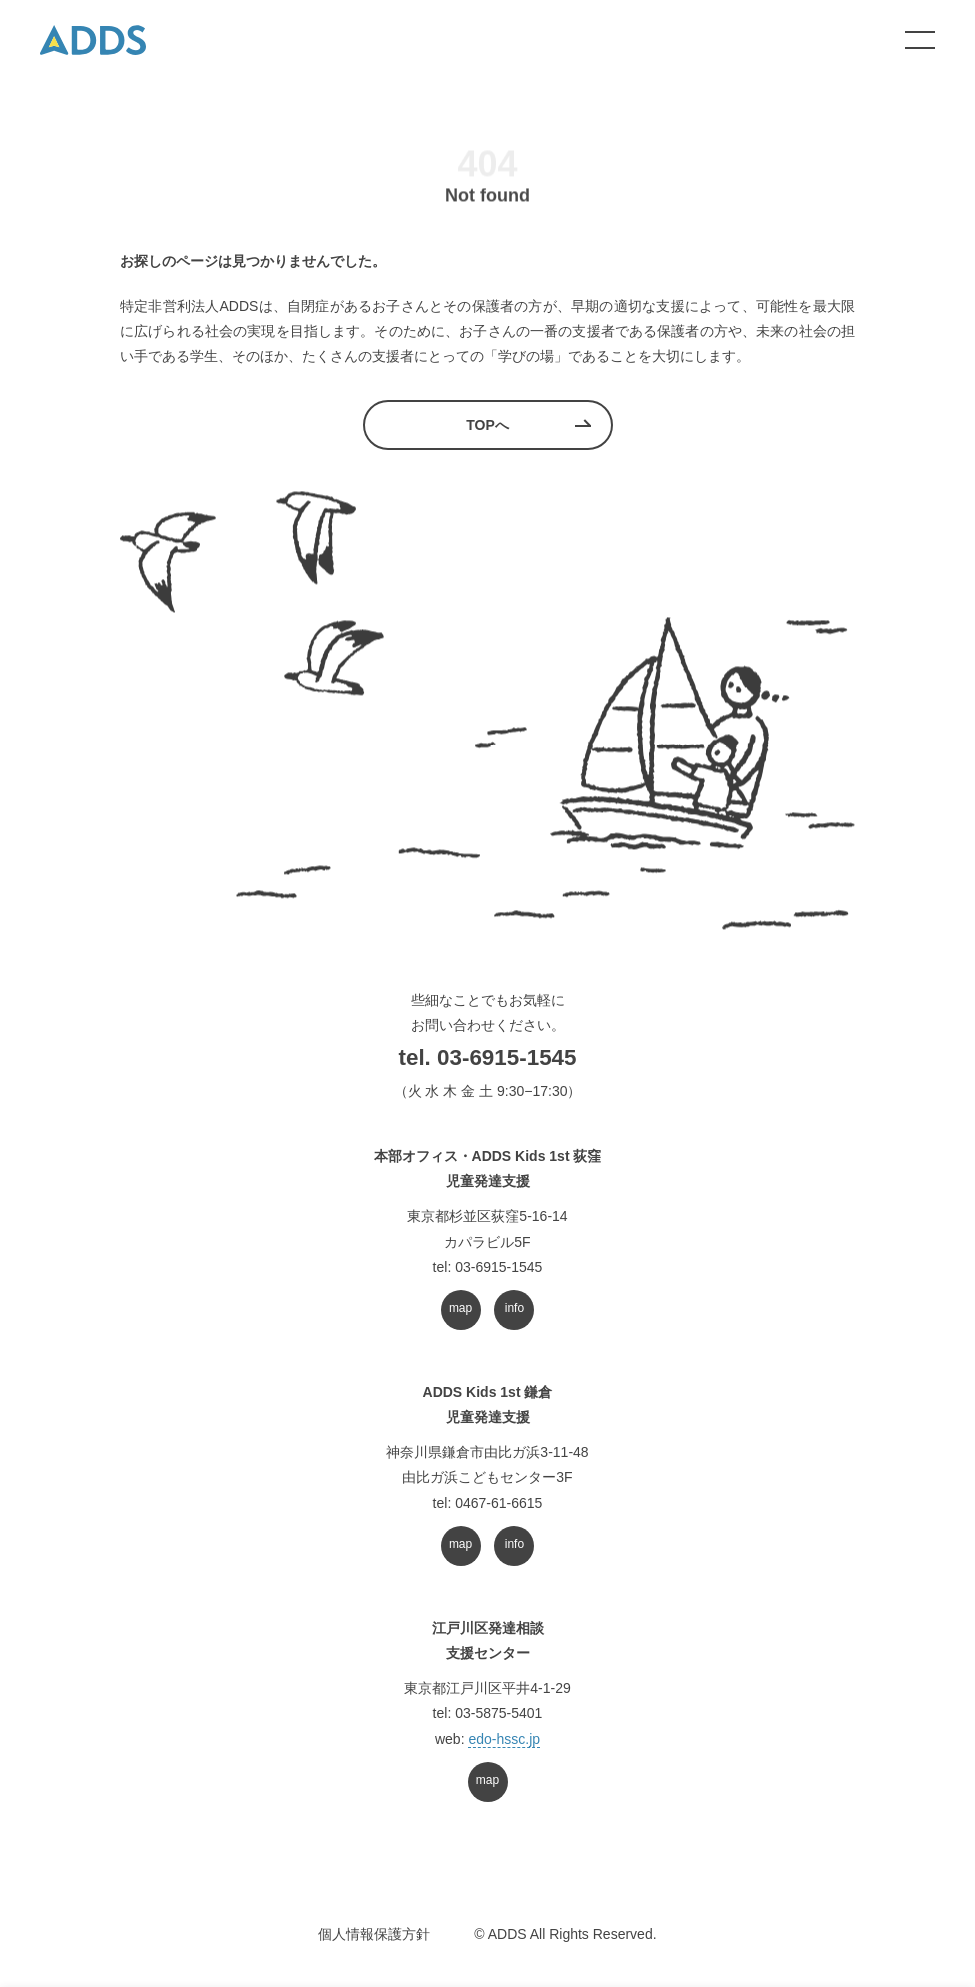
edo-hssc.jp (504, 1739)
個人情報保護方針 (374, 1934)
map (460, 1308)
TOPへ (487, 425)
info (514, 1308)
